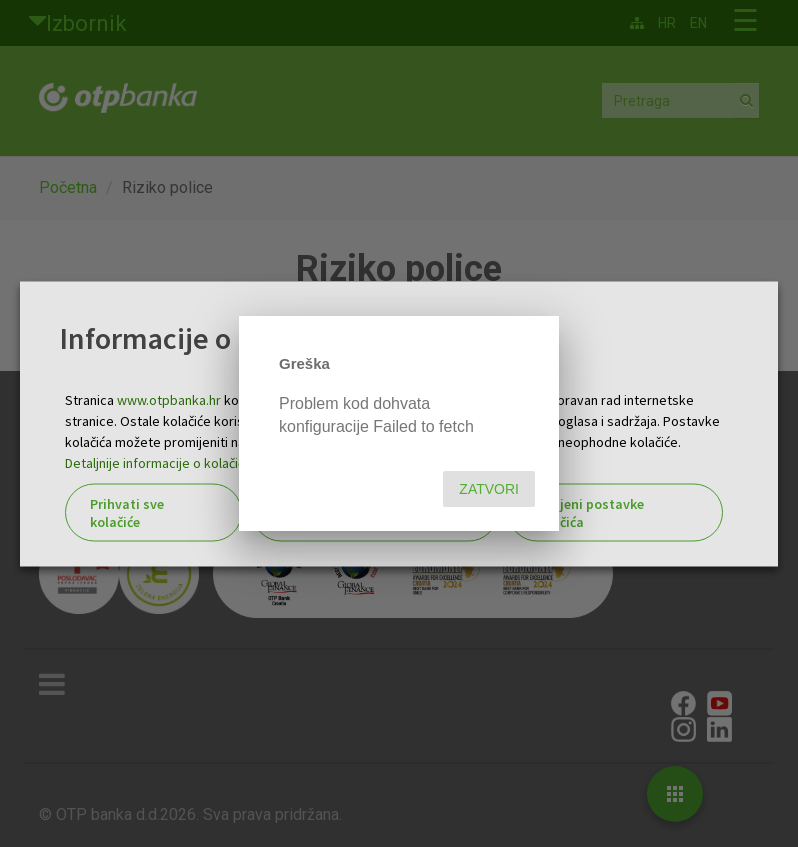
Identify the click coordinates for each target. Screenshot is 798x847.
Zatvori (489, 489)
